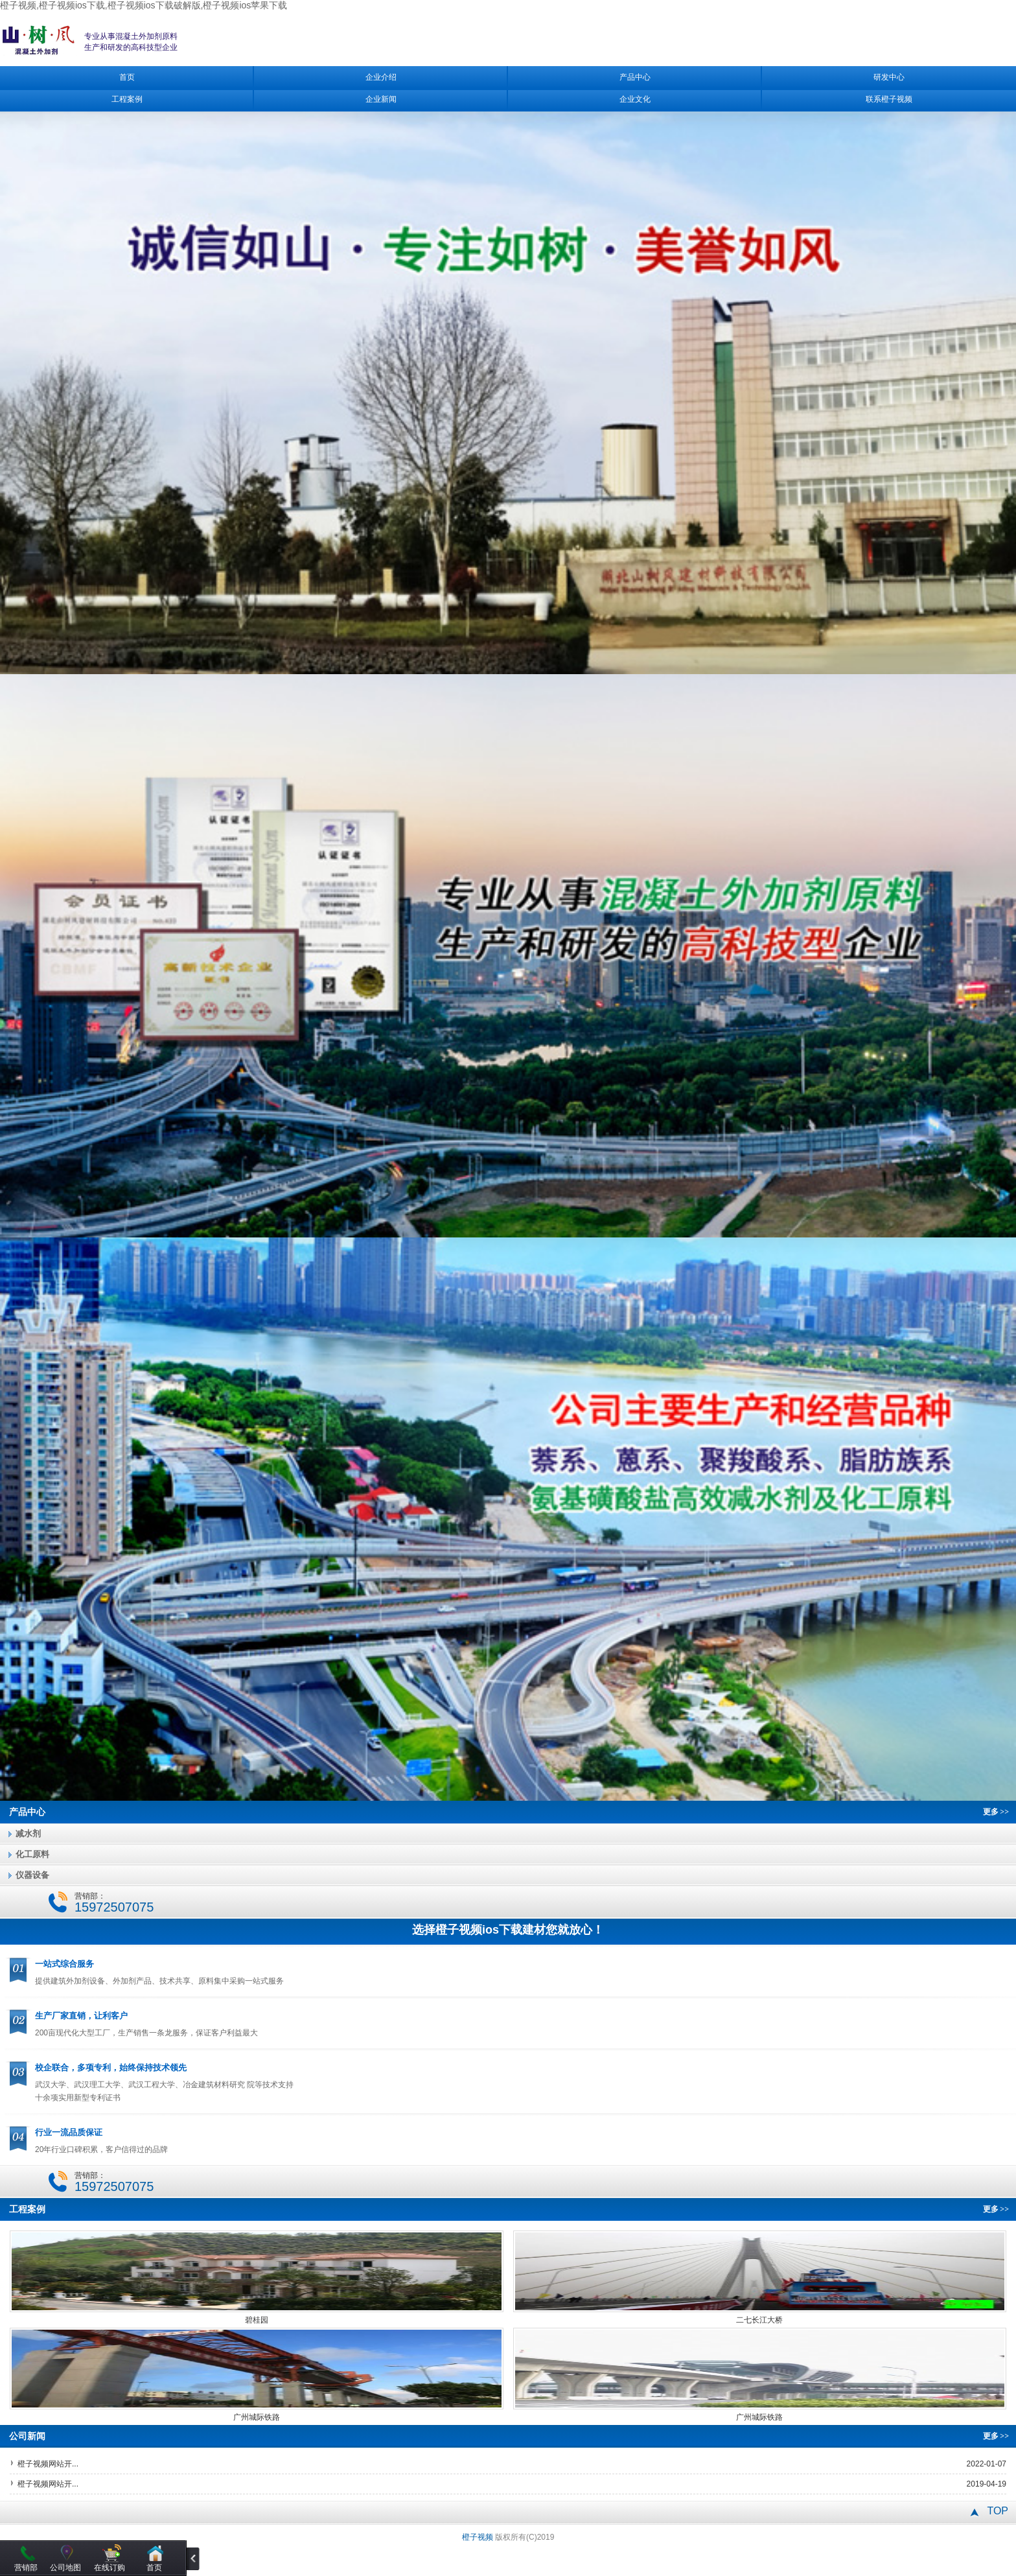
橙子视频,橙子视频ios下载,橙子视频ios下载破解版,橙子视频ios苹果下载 (143, 5)
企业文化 (635, 99)
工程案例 (127, 99)
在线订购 (109, 2567)
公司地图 (65, 2567)
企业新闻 (381, 99)
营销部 (26, 2567)
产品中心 (635, 77)
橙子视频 (477, 2537)
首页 (127, 77)
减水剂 (28, 1833)
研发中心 (889, 77)
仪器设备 (32, 1875)
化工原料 (32, 1854)
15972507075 (114, 1907)
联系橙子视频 (889, 99)
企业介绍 (381, 77)
